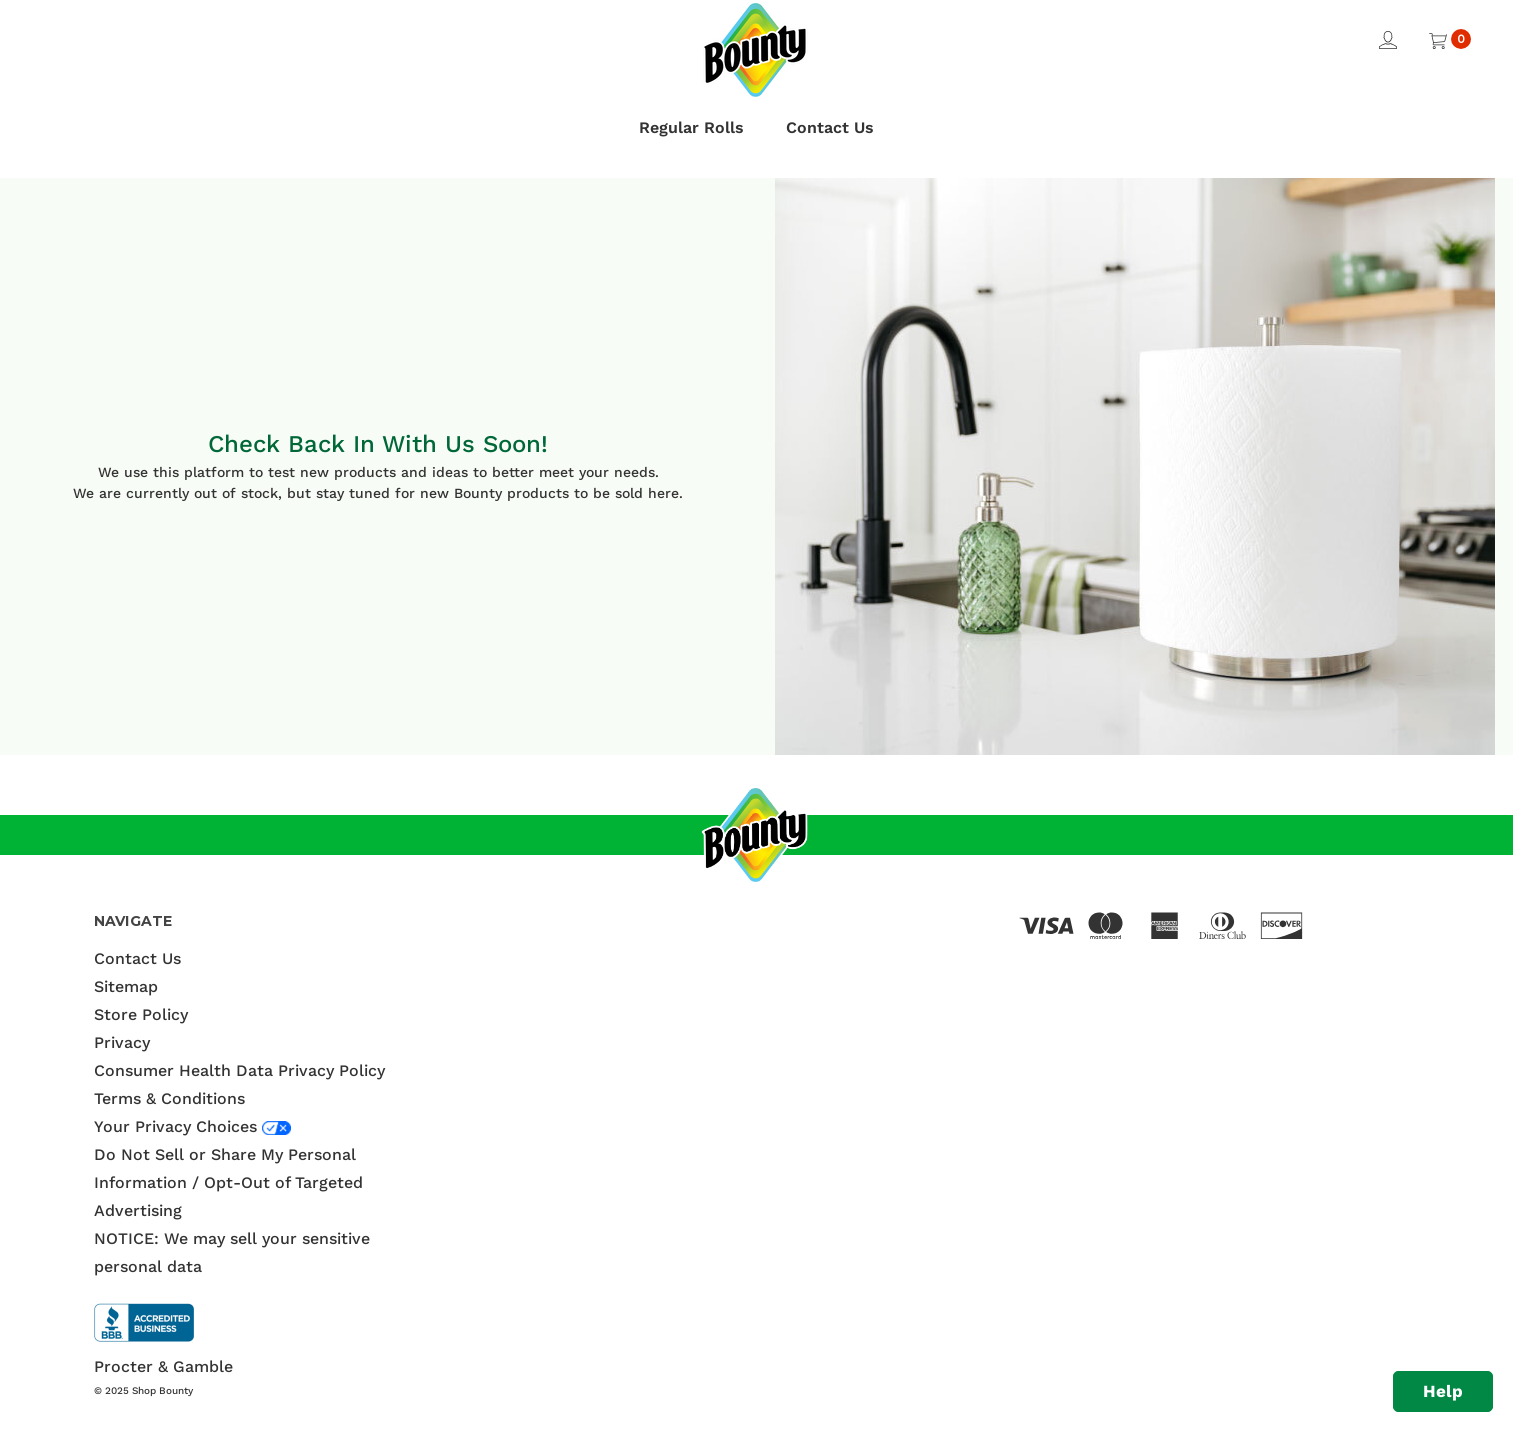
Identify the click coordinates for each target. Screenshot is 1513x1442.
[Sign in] (1385, 38)
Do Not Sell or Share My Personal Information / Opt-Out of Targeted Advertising (228, 1182)
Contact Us (830, 127)
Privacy (122, 1042)
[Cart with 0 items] (1448, 38)
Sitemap (126, 986)
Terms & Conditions (169, 1098)
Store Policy (141, 1014)
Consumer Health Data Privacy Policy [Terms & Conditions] (239, 1070)
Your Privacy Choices (178, 1126)
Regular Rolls (691, 127)
